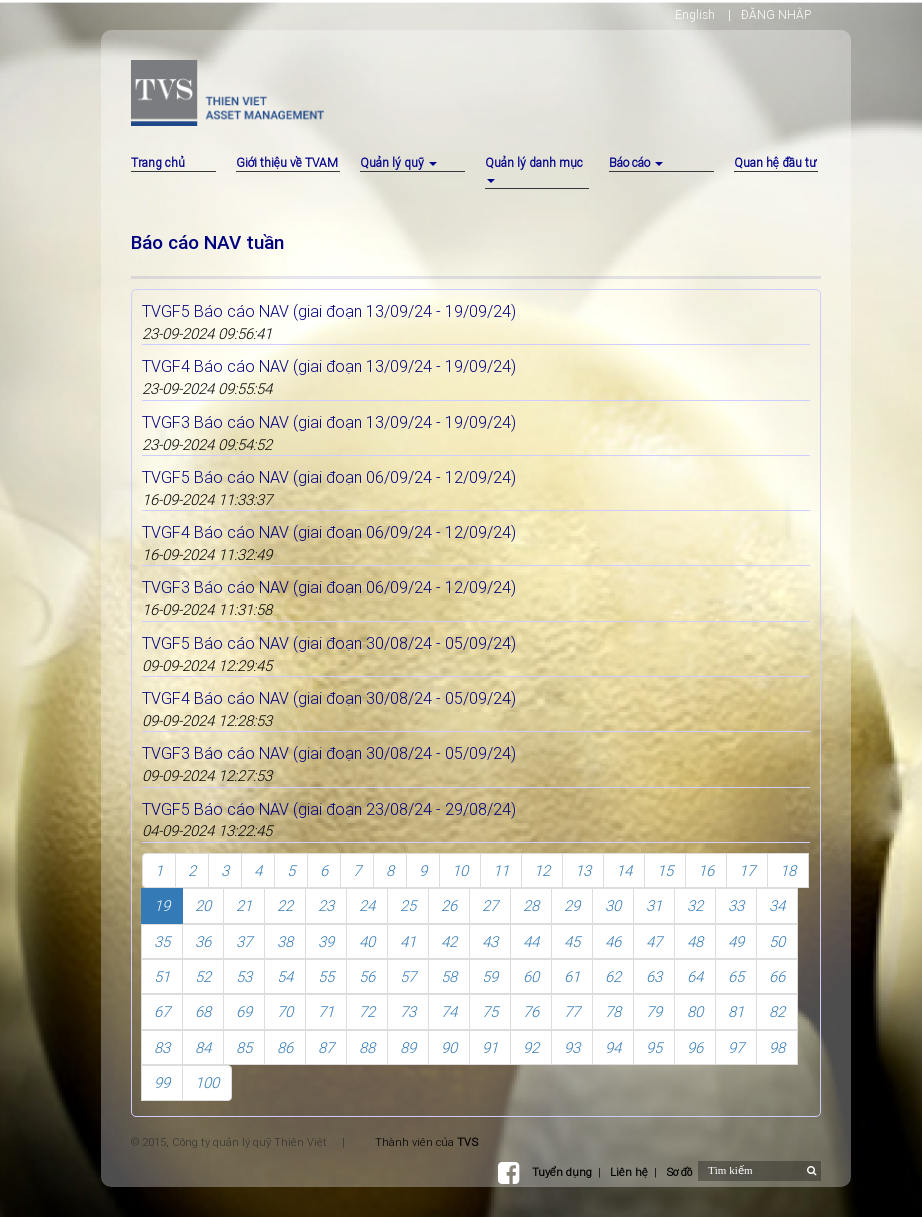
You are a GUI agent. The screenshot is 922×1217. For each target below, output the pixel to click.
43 (490, 941)
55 (326, 976)
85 (244, 1047)
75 (490, 1011)
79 (654, 1011)
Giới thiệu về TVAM (287, 162)
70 (285, 1011)
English (695, 14)
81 (736, 1011)
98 (777, 1047)
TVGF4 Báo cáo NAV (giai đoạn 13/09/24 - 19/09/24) (329, 366)
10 (460, 870)
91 (490, 1047)
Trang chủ (158, 162)
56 (367, 976)
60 (531, 976)
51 (162, 976)
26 (449, 905)
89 (408, 1047)
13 (583, 870)
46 (613, 941)
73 (408, 1011)
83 (162, 1047)
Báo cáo (636, 162)
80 (695, 1011)
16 (706, 870)
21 (244, 905)
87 (326, 1047)
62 (613, 976)
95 (654, 1047)
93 (572, 1047)
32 (695, 905)
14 (624, 870)
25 (408, 905)
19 (162, 905)
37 (244, 941)
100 (207, 1082)
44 (531, 941)
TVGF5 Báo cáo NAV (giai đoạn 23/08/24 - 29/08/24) (329, 809)
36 (203, 941)
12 (542, 870)
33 (736, 905)
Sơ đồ (679, 1172)
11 (501, 870)
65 (736, 976)
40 (367, 941)
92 (531, 1047)
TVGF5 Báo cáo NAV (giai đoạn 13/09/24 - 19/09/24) (329, 311)
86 (285, 1047)
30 (613, 905)
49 (736, 941)
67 (162, 1011)
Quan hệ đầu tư (775, 162)
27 (490, 905)
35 (162, 941)
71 (326, 1011)
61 (572, 976)
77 (572, 1011)
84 (203, 1047)
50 (777, 941)
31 (654, 905)
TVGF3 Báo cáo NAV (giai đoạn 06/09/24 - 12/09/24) (329, 587)
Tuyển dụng (562, 1172)
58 (449, 976)
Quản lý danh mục (534, 169)
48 (695, 941)
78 (613, 1011)
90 (449, 1047)
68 (203, 1011)
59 (490, 976)
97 (736, 1047)
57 (408, 976)
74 (449, 1011)
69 (244, 1011)
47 (654, 941)
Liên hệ (629, 1172)
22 (285, 905)
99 (162, 1082)
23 (326, 905)
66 (777, 976)
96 (695, 1047)
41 (408, 941)
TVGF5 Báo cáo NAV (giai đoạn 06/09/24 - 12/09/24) (329, 477)
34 (777, 905)
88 (367, 1047)
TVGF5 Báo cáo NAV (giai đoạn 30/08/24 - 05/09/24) (329, 643)
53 (244, 976)
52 (203, 976)
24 (367, 905)
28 (531, 905)
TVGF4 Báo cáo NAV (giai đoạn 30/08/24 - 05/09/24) (329, 698)
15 (665, 870)
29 (572, 905)
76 (531, 1011)
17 (747, 870)
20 (203, 905)
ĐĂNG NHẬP (776, 14)
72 (367, 1011)
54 (285, 976)
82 (777, 1011)
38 (285, 941)
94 (613, 1047)
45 (572, 941)
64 (695, 976)
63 (654, 976)
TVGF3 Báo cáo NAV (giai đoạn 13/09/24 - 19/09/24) (329, 422)
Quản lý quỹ (398, 162)
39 (326, 941)
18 (788, 870)
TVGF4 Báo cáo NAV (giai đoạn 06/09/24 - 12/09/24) (329, 532)
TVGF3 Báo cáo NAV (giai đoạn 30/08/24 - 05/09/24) (329, 753)
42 (449, 941)
